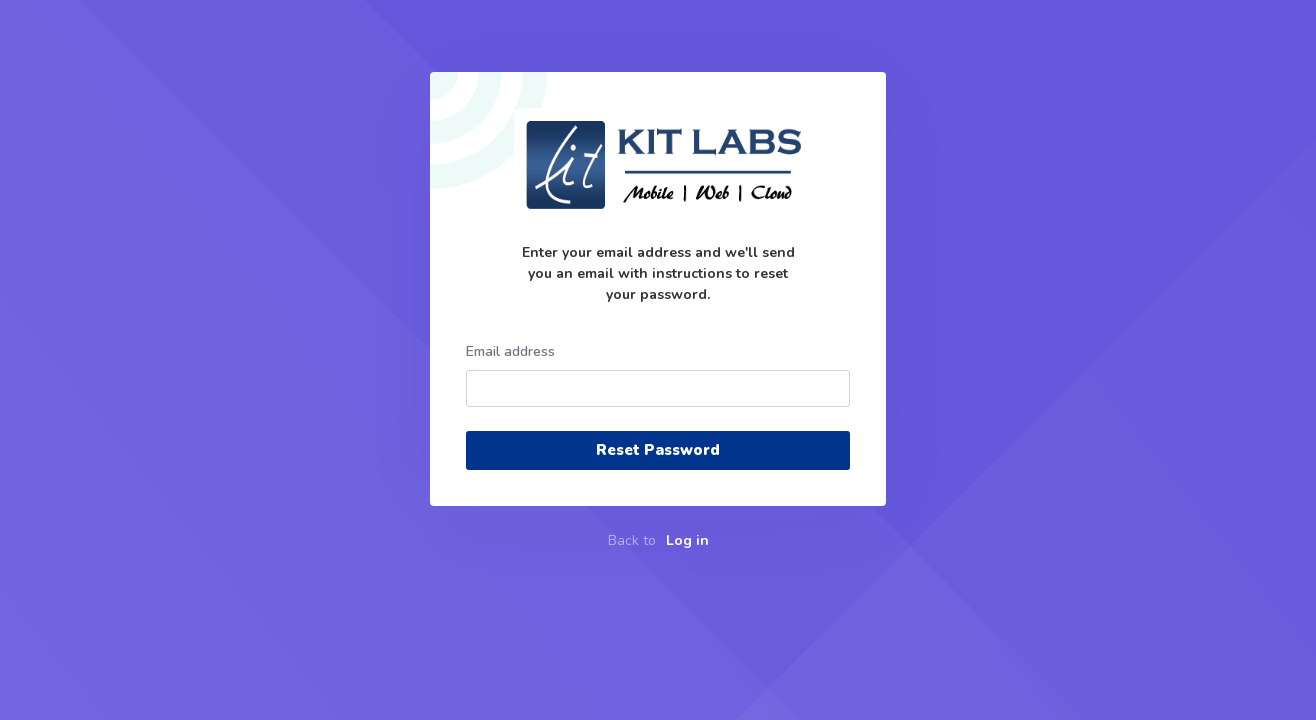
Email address (510, 351)
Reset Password (658, 450)
